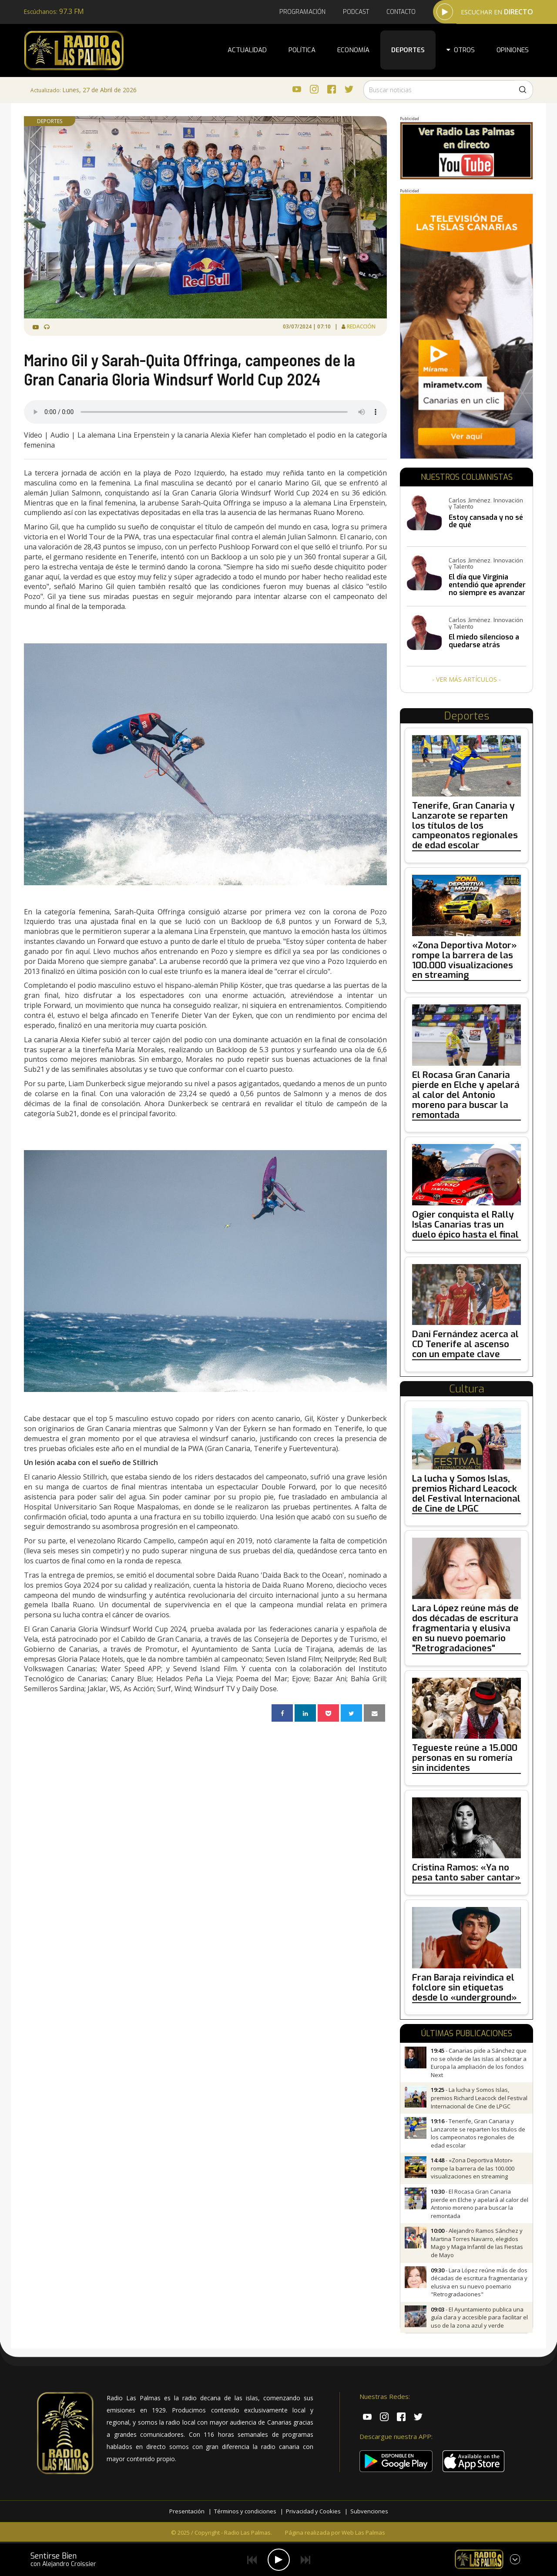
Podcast (356, 12)
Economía (353, 50)
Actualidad (247, 50)
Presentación (187, 2511)
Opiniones (513, 50)
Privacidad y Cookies (313, 2511)
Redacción (362, 326)
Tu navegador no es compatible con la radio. (205, 412)
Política (302, 50)
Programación (302, 12)
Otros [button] (460, 50)
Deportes (408, 50)
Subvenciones (369, 2511)
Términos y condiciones (245, 2511)
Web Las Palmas (363, 2532)
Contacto (401, 12)
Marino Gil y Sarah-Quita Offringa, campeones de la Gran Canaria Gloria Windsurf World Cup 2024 (189, 369)
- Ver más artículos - (466, 679)
